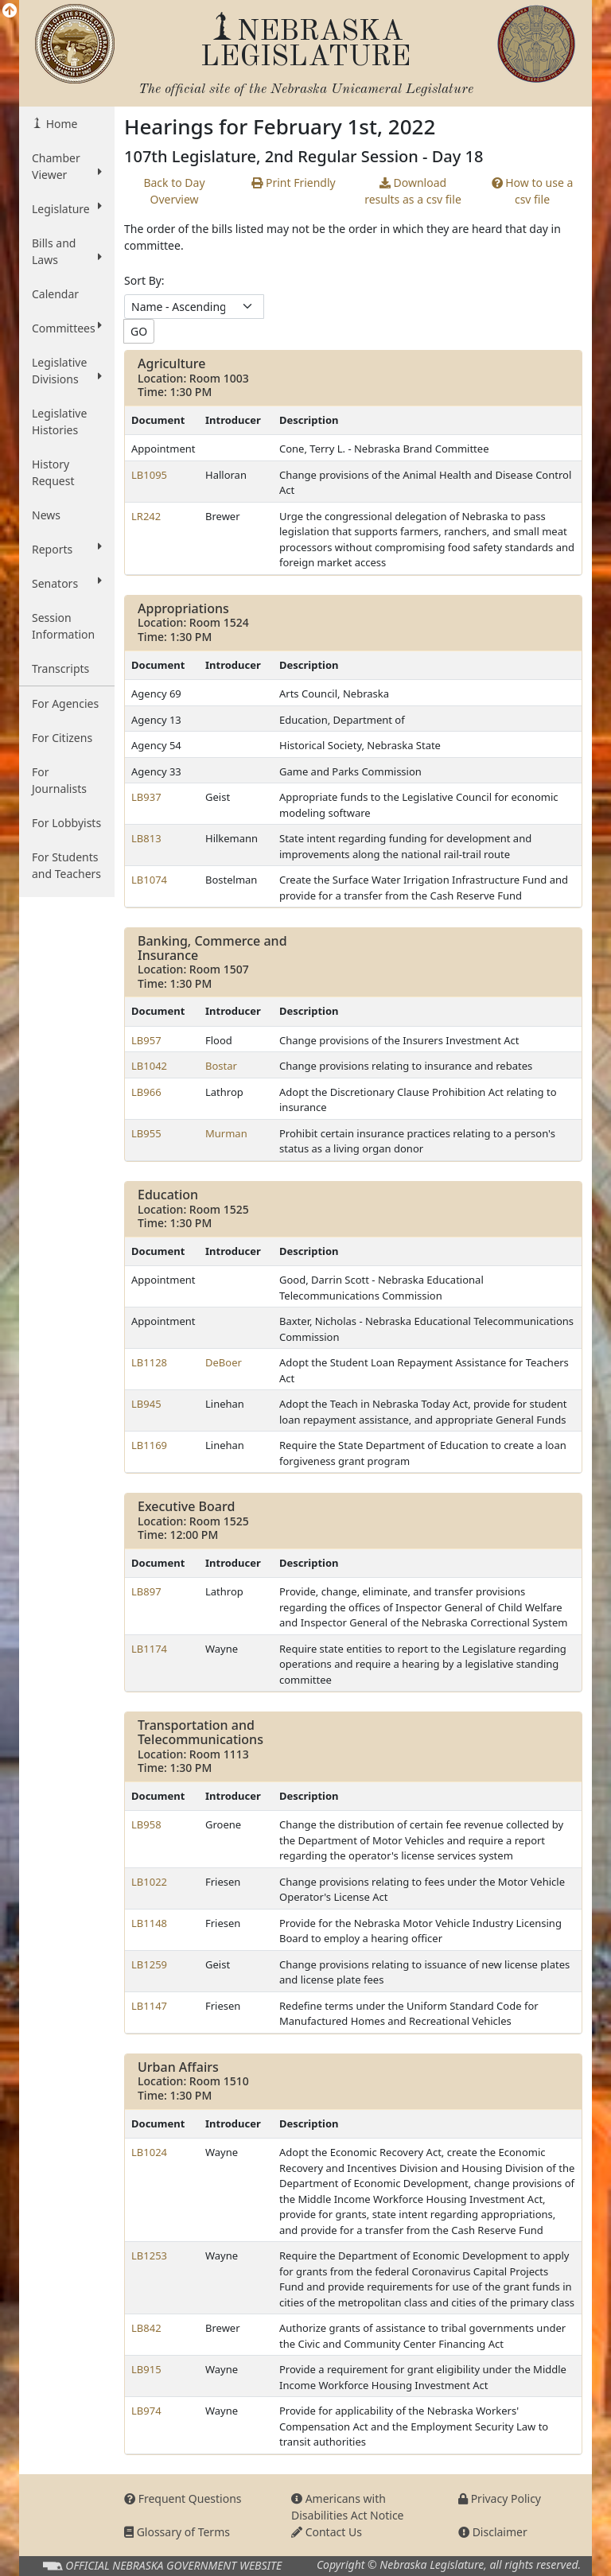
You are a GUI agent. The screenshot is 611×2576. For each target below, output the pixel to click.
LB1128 (149, 1362)
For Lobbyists (66, 822)
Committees (67, 328)
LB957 (146, 1040)
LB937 (146, 797)
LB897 (146, 1591)
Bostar (221, 1066)
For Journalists (59, 780)
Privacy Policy (499, 2498)
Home (60, 123)
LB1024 (149, 2152)
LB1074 (149, 879)
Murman (226, 1133)
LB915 (146, 2369)
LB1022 (149, 1882)
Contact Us (326, 2531)
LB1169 (149, 1445)
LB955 (146, 1133)
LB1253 (149, 2255)
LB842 (146, 2328)
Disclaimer (492, 2531)
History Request (53, 472)
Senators (67, 583)
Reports (67, 549)
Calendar (55, 293)
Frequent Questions (183, 2498)
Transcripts (60, 668)
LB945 (146, 1404)
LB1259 (149, 1964)
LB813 (146, 838)
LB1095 (149, 475)
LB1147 (149, 2006)
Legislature (67, 208)
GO (138, 331)
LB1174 (149, 1649)
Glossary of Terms (177, 2531)
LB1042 (149, 1066)
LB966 (146, 1092)
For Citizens (62, 737)
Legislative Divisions (67, 371)
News (46, 515)
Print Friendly (293, 182)
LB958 (146, 1824)
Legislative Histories (59, 421)
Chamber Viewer (67, 166)
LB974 (146, 2410)
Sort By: (144, 280)
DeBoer (223, 1362)
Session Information (63, 626)
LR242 (146, 516)
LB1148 (149, 1923)
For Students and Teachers (66, 865)
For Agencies (65, 703)
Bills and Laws (67, 251)
